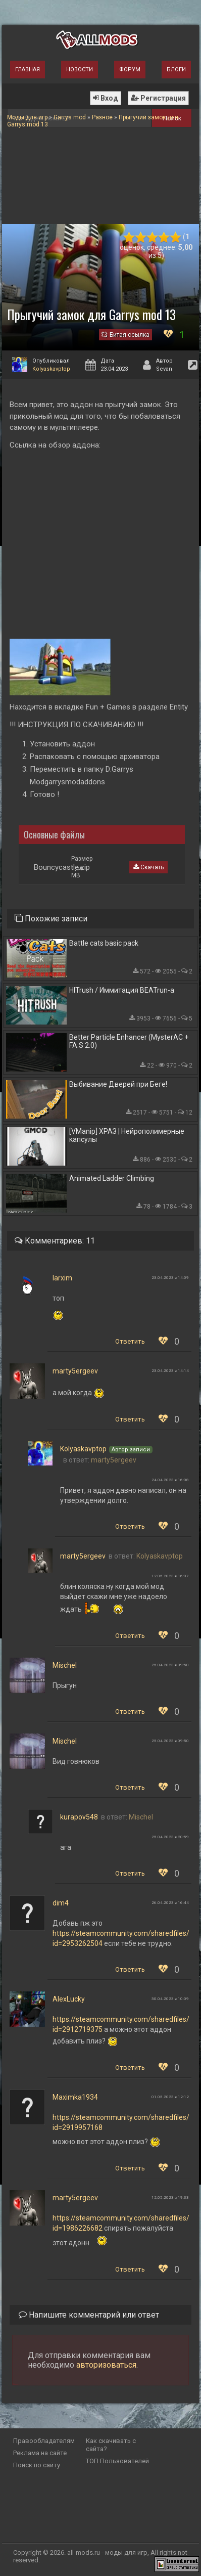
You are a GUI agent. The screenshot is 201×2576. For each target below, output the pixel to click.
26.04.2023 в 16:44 (170, 1902)
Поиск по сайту (36, 2465)
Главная (27, 69)
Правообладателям (44, 2441)
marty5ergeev (75, 1371)
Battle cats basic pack (103, 943)
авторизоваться (106, 2365)
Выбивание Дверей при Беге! (118, 1084)
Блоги (176, 69)
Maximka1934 (75, 2097)
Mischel (65, 1665)
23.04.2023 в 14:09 (170, 1277)
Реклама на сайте (40, 2453)
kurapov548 (79, 1817)
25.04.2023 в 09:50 (170, 1665)
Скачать (148, 867)
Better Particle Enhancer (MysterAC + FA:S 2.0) (128, 1041)
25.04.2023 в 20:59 (170, 1837)
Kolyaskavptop (51, 369)
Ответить (130, 1341)
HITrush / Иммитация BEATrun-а (121, 990)
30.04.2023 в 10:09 (170, 1998)
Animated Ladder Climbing (111, 1178)
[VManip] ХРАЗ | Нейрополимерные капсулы (126, 1135)
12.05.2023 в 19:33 (170, 2197)
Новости (79, 69)
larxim (62, 1278)
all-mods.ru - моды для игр (107, 2552)
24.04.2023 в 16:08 (170, 1480)
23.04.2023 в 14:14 (170, 1370)
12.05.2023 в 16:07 (170, 1576)
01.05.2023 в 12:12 (170, 2097)
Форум (129, 69)
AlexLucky (69, 1999)
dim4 (61, 1903)
